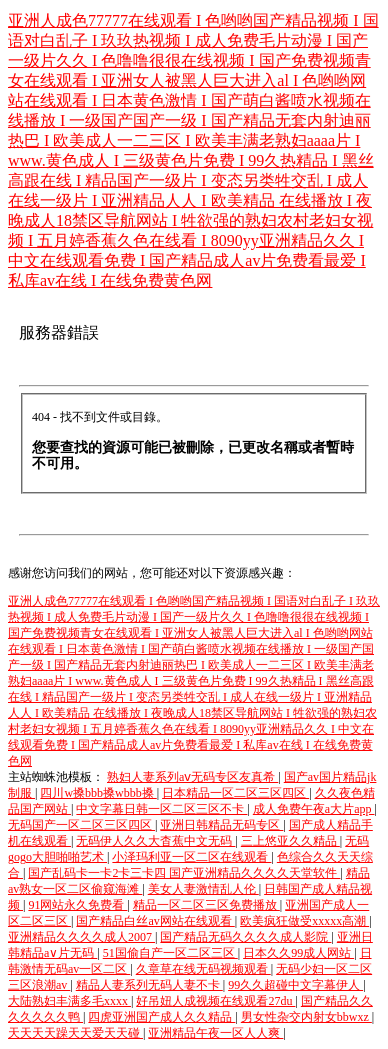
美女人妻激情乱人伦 (203, 889)
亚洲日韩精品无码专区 (221, 825)
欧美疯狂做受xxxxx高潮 (304, 921)
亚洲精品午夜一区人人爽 (215, 1033)
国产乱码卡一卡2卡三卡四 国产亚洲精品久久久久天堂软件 (184, 873)
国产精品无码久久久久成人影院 (245, 937)
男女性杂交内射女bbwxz (306, 1017)
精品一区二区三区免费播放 (206, 905)
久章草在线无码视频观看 (203, 969)
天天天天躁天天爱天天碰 (75, 1033)
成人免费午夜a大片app (314, 809)
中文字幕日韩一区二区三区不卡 (161, 809)
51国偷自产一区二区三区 (170, 953)
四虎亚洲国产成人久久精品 (161, 1017)
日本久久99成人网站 (298, 953)
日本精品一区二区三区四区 (235, 793)
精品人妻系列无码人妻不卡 (149, 985)
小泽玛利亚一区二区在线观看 (191, 857)
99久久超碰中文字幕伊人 (295, 985)
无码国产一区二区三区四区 (81, 825)
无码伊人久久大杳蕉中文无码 (155, 841)
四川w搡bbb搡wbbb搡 (98, 793)
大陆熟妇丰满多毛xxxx (69, 1001)
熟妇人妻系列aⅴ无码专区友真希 (192, 777)
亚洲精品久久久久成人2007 (81, 937)
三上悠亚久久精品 (290, 841)
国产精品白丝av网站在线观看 (155, 921)
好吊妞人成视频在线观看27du (215, 1001)
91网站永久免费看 (77, 905)
